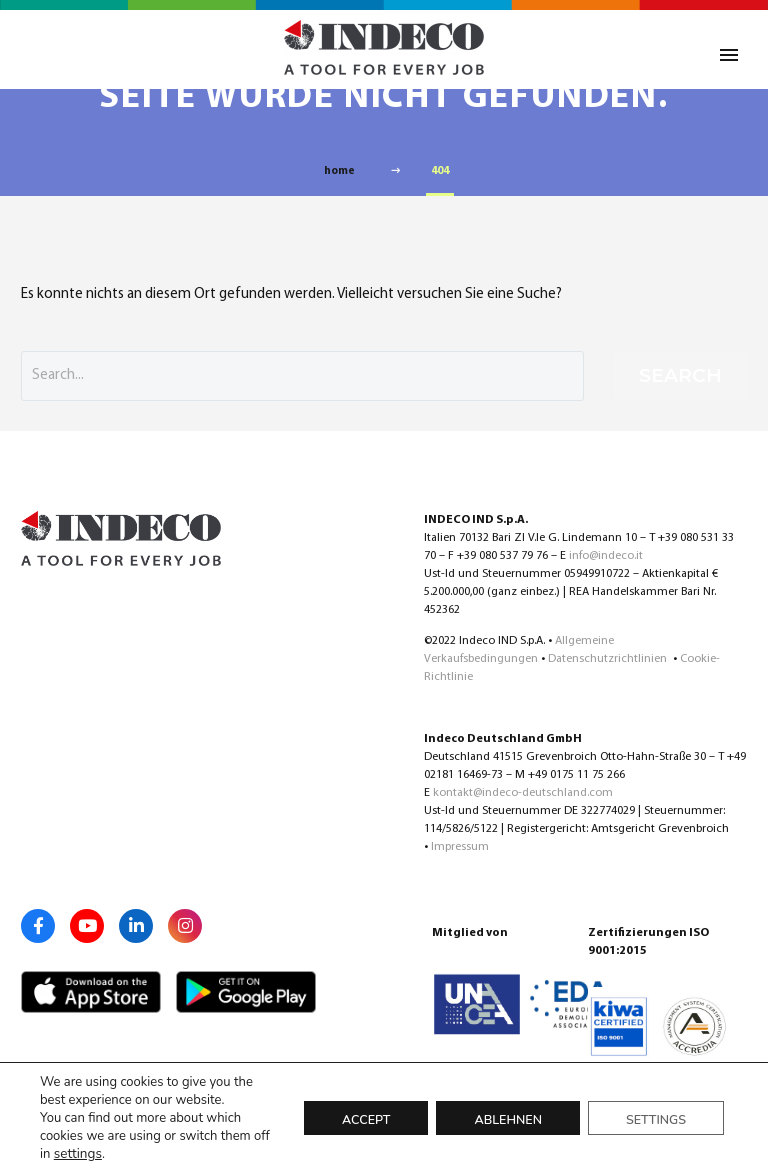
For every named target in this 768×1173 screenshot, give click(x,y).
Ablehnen (508, 1119)
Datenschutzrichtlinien (609, 659)
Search (680, 375)
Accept (366, 1119)
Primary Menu (729, 55)
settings (77, 1154)
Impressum (460, 847)
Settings (656, 1119)
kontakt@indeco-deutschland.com (523, 793)
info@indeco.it (606, 556)
